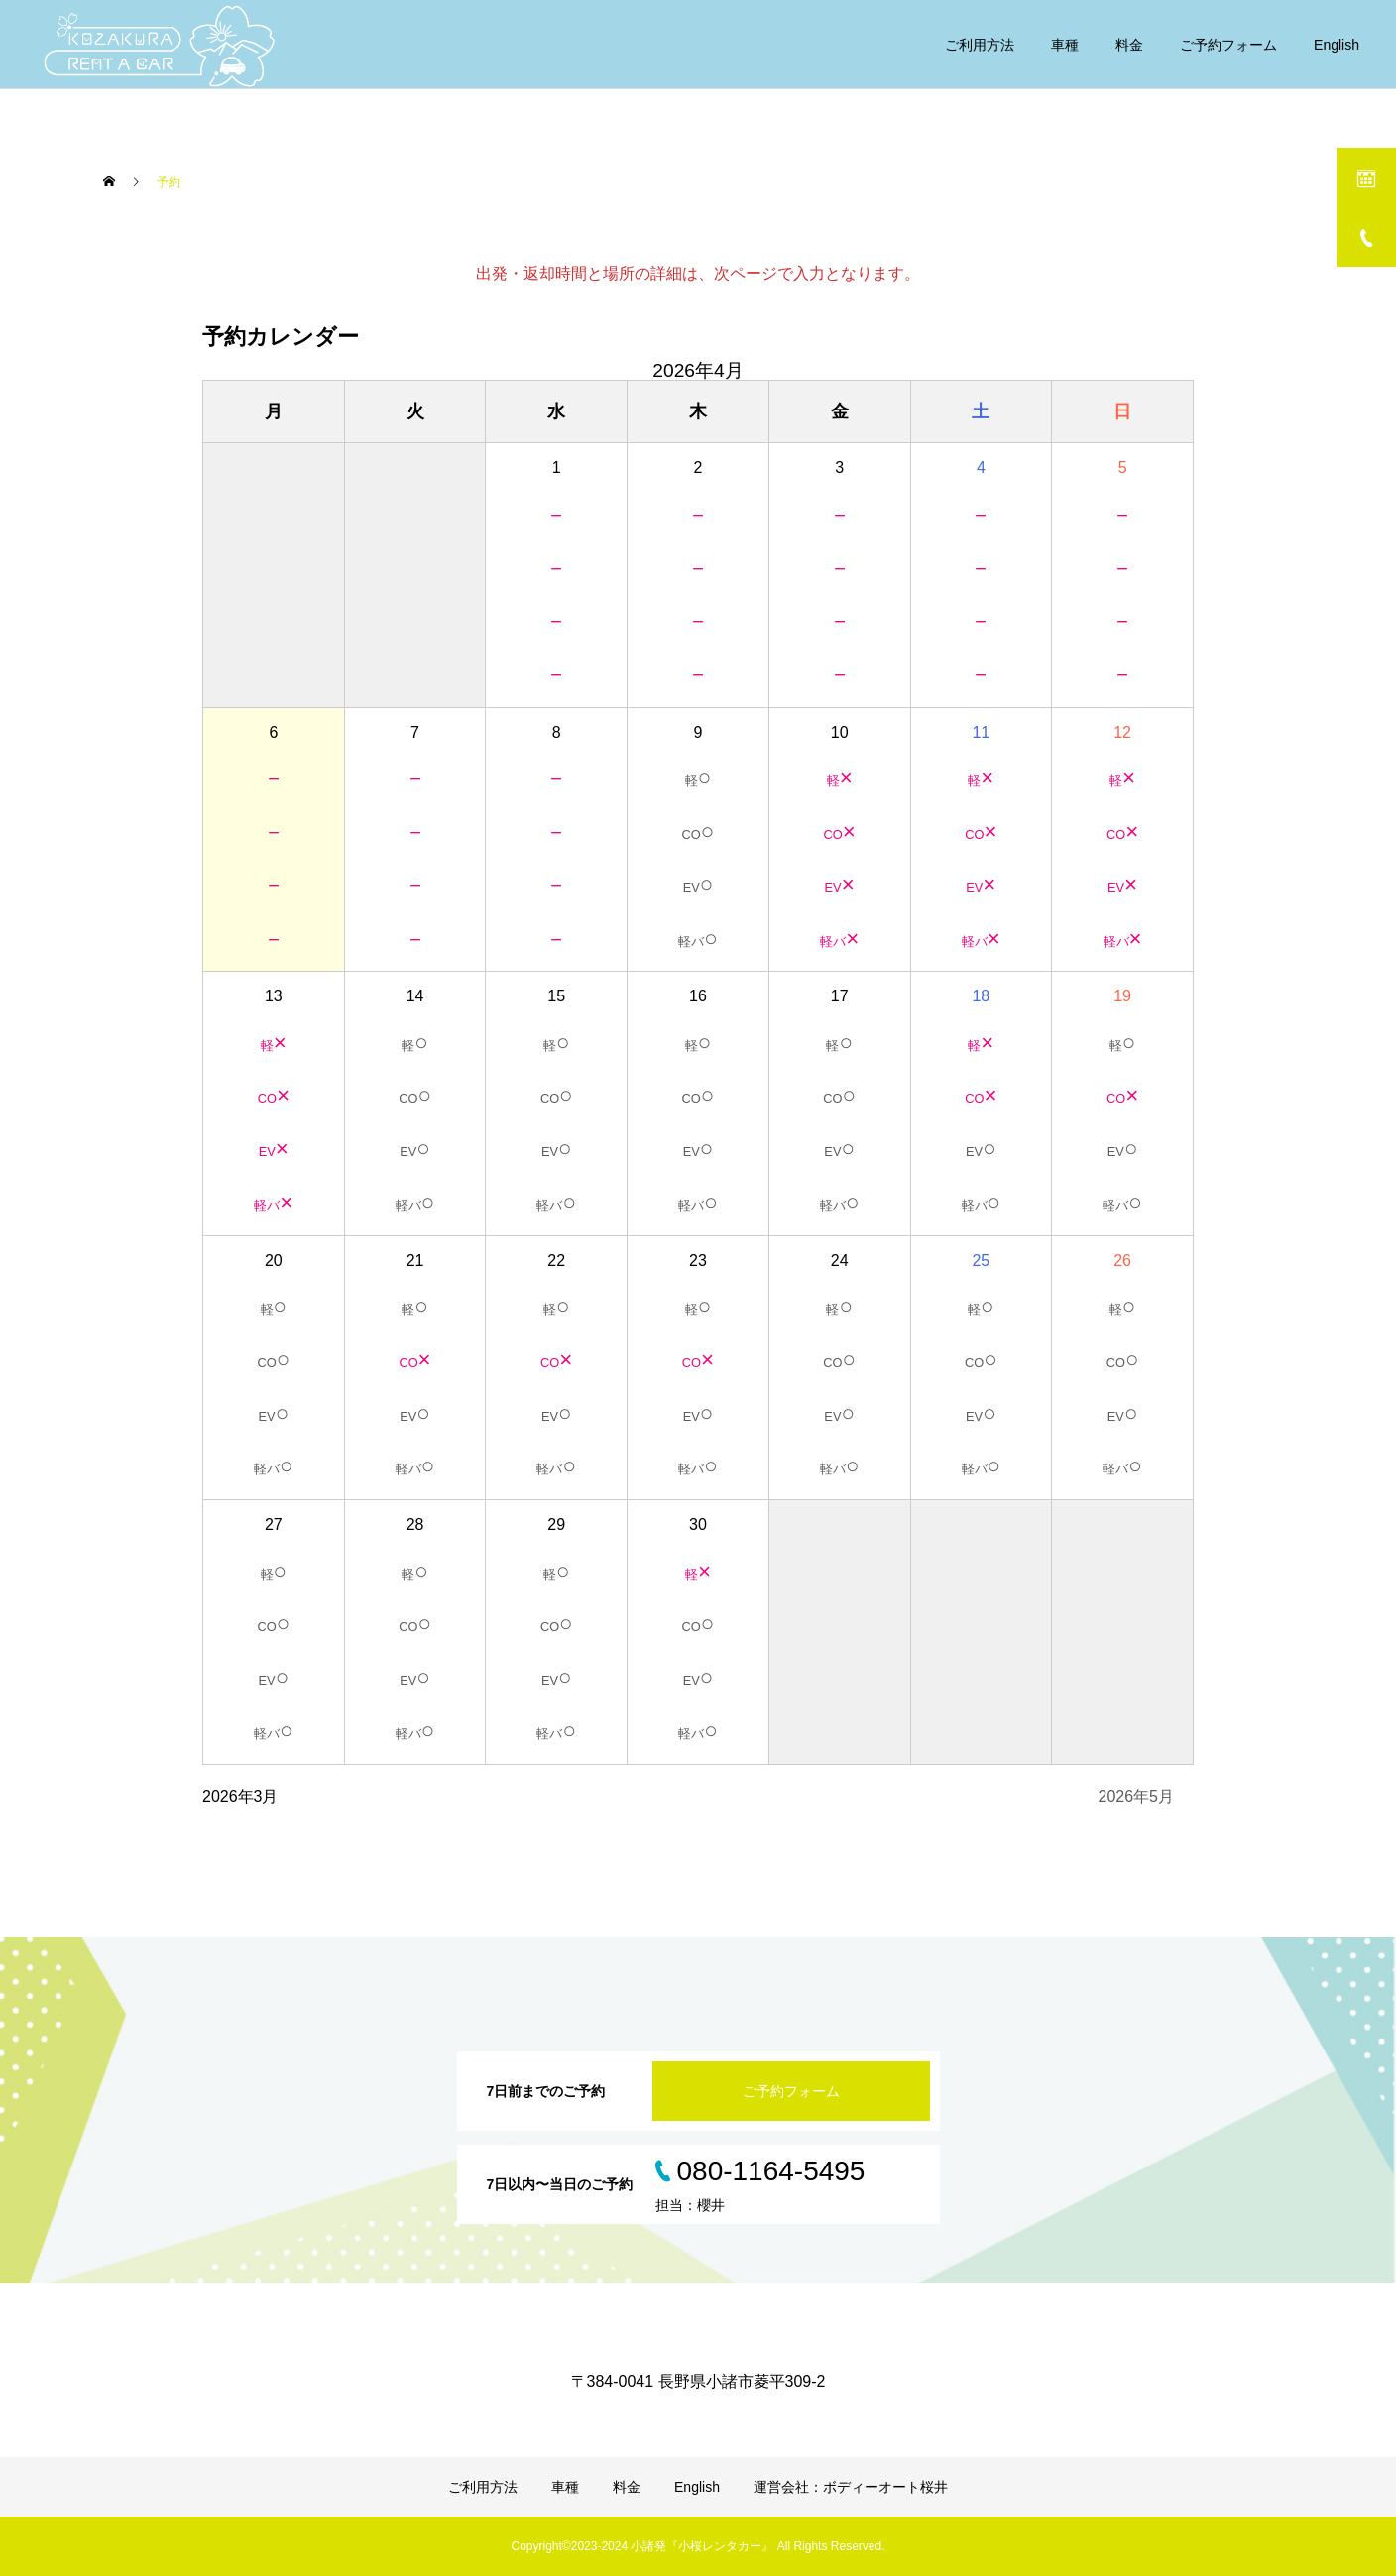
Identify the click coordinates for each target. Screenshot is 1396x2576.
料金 (1129, 45)
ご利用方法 (979, 45)
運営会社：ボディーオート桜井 (851, 2487)
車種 (1065, 45)
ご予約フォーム (1228, 45)
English (1336, 45)
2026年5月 (1137, 1796)
